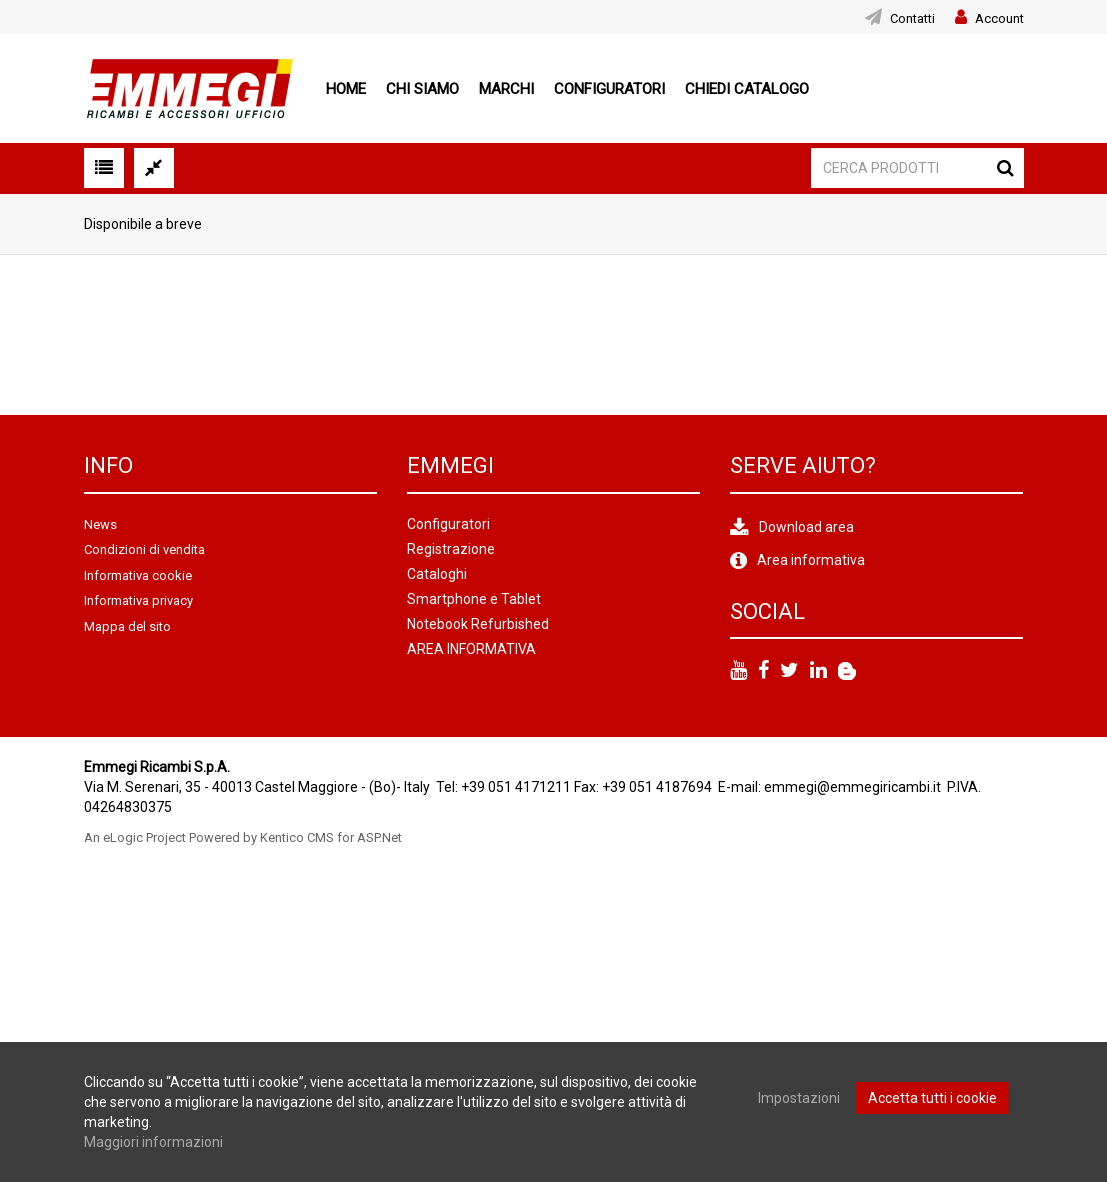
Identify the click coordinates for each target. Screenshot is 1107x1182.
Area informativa (811, 560)
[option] (150, 335)
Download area (806, 527)
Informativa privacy (138, 600)
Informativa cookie (138, 575)
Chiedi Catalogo (747, 89)
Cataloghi (437, 574)
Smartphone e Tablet (474, 599)
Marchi (506, 89)
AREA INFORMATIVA (471, 649)
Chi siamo (422, 89)
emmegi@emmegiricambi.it (852, 787)
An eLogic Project (135, 837)
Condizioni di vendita (144, 549)
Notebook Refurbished (478, 624)
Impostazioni (799, 1098)
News (100, 524)
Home (346, 89)
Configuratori (609, 89)
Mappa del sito (127, 626)
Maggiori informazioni (153, 1142)
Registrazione (451, 549)
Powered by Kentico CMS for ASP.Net (295, 837)
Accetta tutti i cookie (932, 1098)
